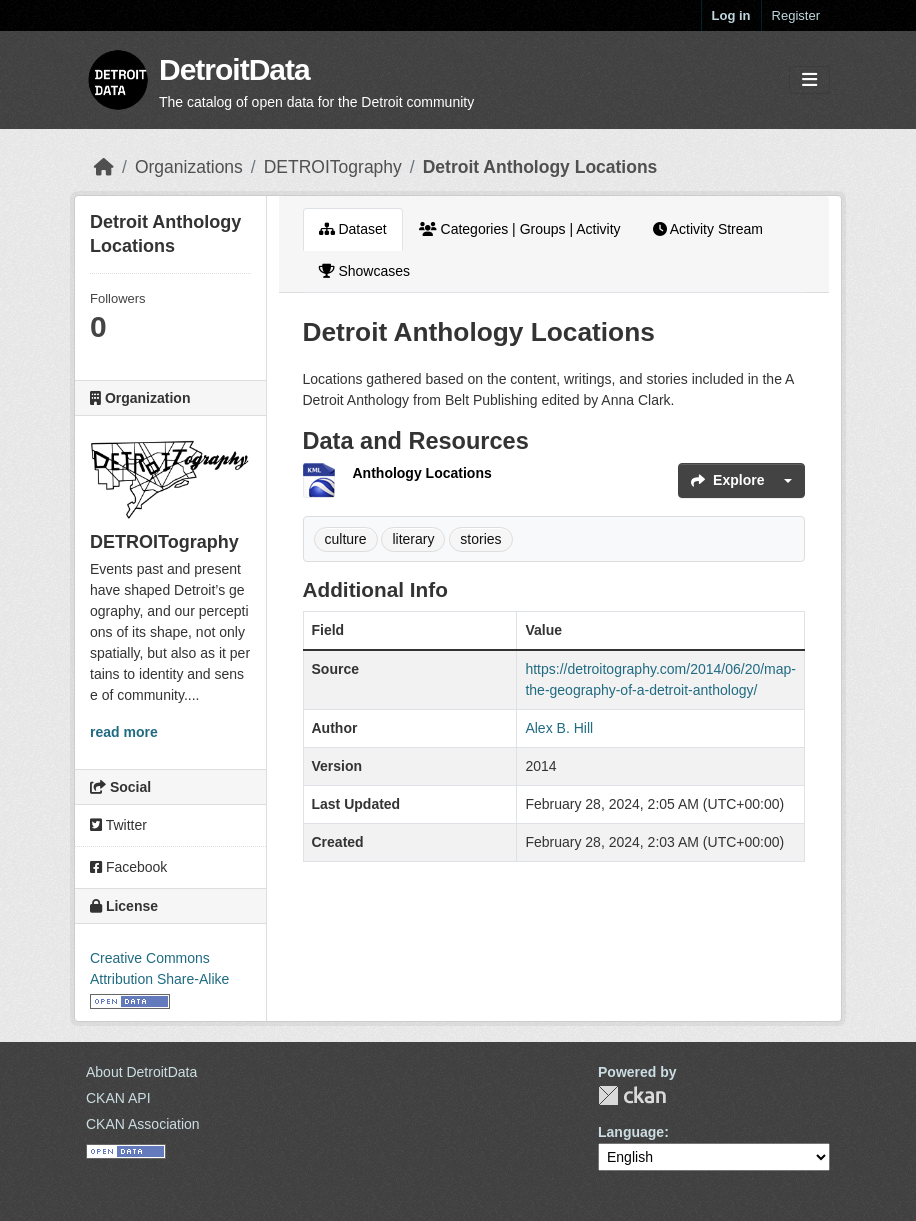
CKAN (632, 1095)
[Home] (104, 167)
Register (796, 15)
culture (346, 539)
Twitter (118, 825)
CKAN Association (143, 1124)
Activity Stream (708, 229)
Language (631, 1132)
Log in (731, 15)
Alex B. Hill (559, 728)
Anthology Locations (422, 473)
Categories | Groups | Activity (520, 229)
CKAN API (118, 1098)
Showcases (364, 271)
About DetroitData (141, 1072)
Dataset (353, 229)
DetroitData (234, 69)
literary (413, 539)
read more (124, 732)
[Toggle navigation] (809, 80)
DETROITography (333, 167)
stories (480, 539)
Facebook (128, 867)
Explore (727, 480)
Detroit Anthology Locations (540, 167)
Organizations (189, 167)
